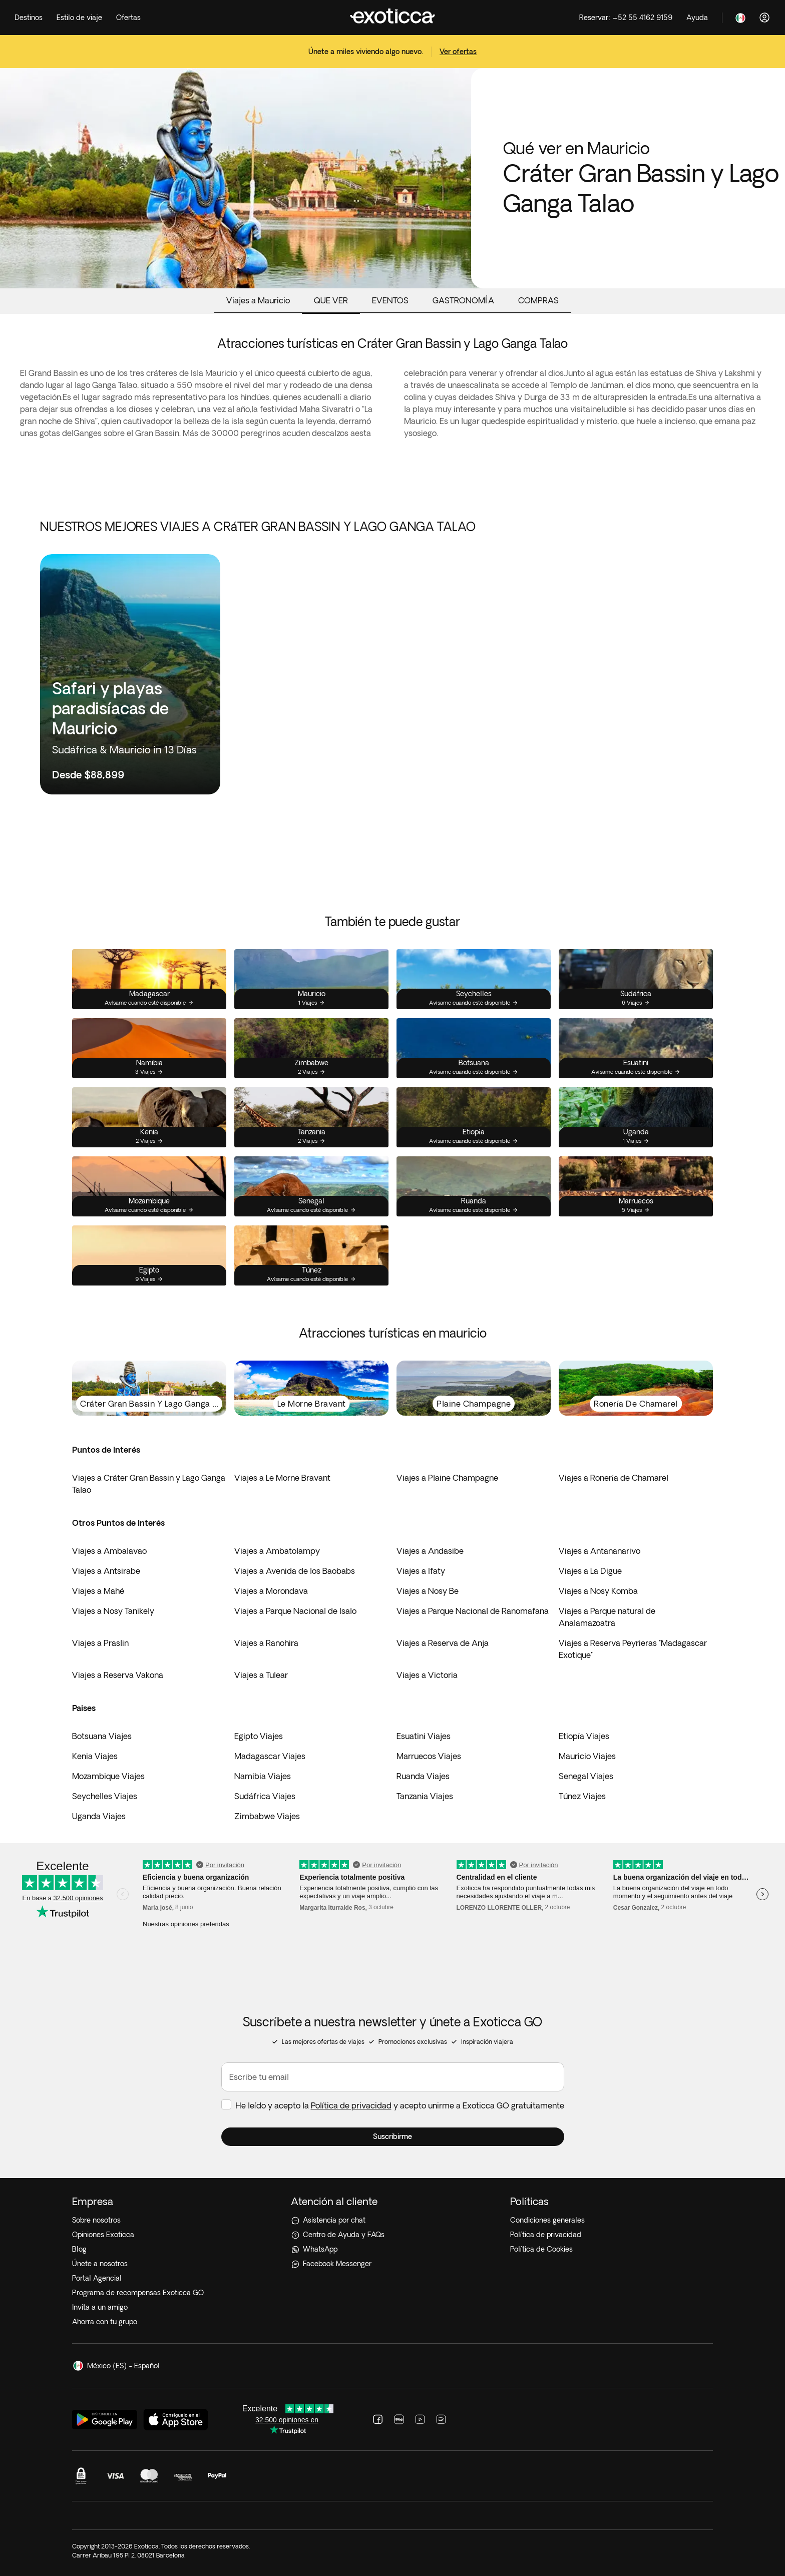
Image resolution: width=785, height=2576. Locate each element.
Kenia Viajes (95, 1756)
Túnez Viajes (582, 1796)
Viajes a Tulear (261, 1674)
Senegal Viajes (586, 1776)
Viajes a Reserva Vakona (117, 1674)
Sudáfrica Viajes (264, 1796)
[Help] (697, 18)
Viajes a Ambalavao (109, 1550)
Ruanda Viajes (423, 1776)
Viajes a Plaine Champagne (447, 1477)
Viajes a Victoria (427, 1674)
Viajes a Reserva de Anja (443, 1642)
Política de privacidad (351, 2105)
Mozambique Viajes (108, 1776)
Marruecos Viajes (429, 1756)
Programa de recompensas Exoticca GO (138, 2293)
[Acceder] (764, 18)
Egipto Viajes (258, 1736)
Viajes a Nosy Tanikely (113, 1610)
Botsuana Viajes (102, 1736)
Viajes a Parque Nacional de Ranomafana (473, 1610)
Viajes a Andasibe (430, 1550)
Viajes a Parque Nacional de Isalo (295, 1610)
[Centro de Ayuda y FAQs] (392, 2235)
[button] (392, 2136)
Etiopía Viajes (584, 1736)
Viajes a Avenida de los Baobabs (294, 1570)
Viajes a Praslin (100, 1642)
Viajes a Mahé (98, 1590)
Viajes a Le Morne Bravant (282, 1477)
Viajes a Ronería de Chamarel (613, 1477)
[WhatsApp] (392, 2249)
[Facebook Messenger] (392, 2264)
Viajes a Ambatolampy (277, 1550)
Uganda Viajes (99, 1816)
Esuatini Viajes (424, 1736)
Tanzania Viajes (425, 1796)
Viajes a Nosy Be (428, 1590)
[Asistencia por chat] (392, 2220)
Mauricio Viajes (587, 1756)
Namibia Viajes (262, 1776)
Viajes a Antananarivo (599, 1550)
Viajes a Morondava (271, 1590)
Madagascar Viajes (269, 1756)
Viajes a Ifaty (421, 1570)
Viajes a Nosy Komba (598, 1590)
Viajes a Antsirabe (106, 1570)
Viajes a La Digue (590, 1570)
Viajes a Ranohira (266, 1642)
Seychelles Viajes (104, 1796)
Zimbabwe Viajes (267, 1816)
